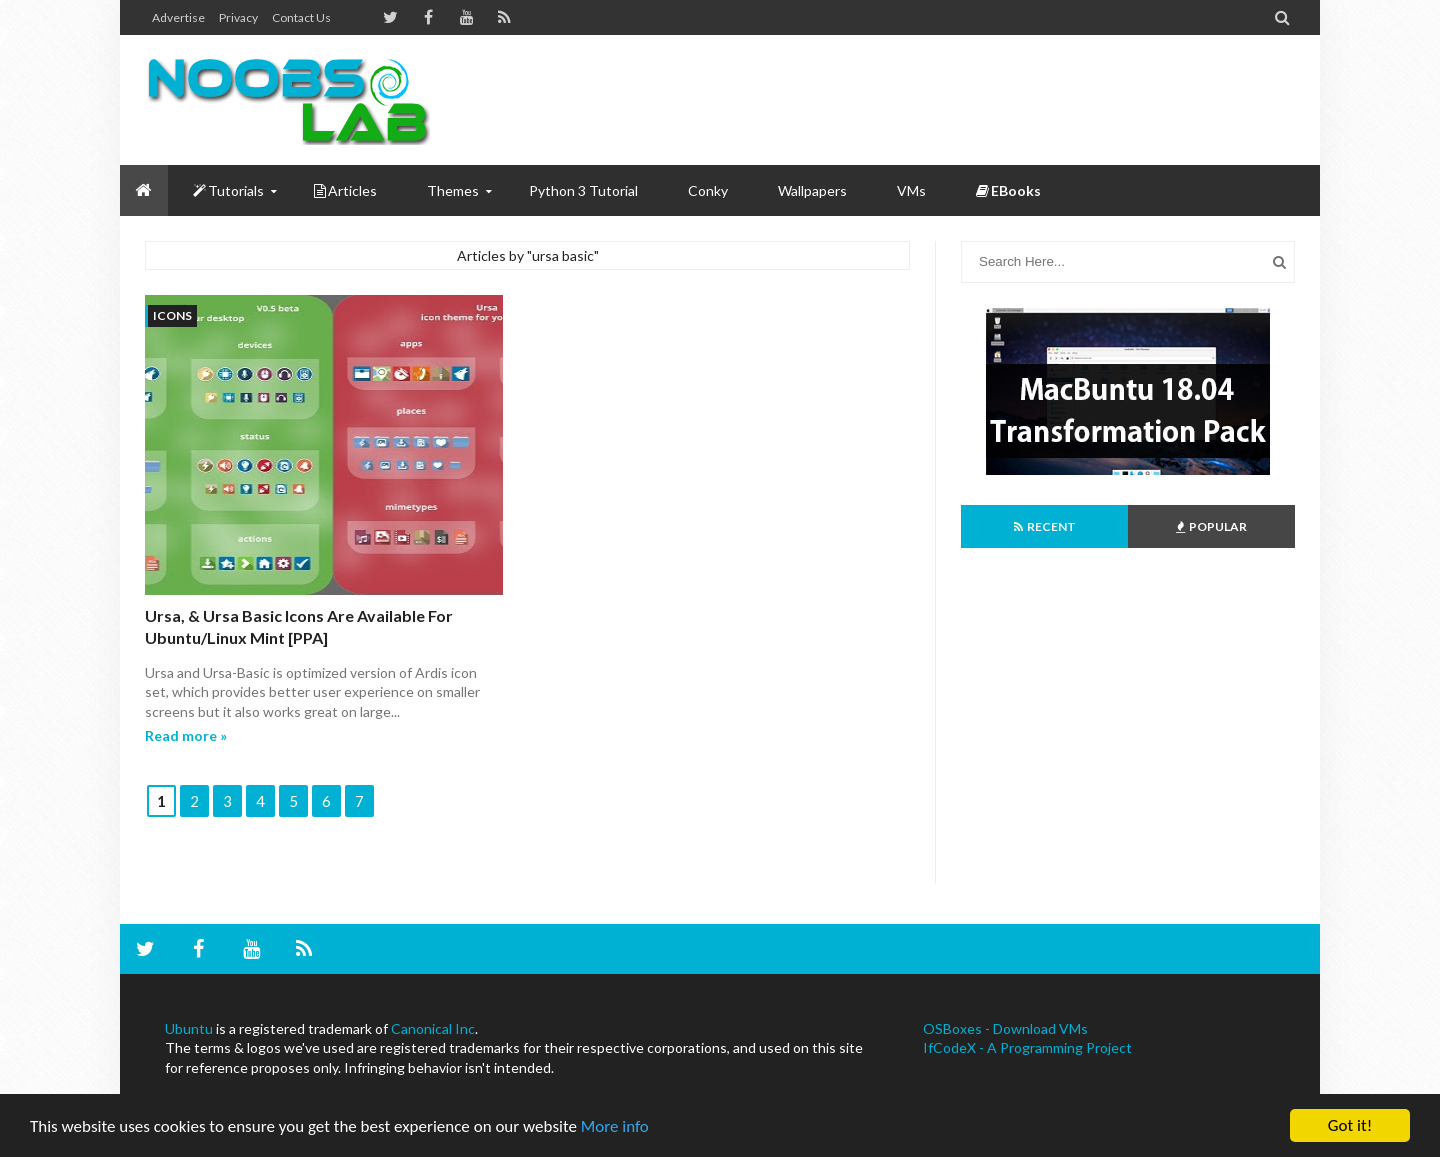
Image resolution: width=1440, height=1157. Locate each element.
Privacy (238, 17)
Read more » (186, 735)
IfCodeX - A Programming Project (1027, 1047)
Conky (708, 190)
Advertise (178, 17)
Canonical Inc (433, 1028)
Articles (345, 190)
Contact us (301, 17)
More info (615, 1127)
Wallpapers (812, 190)
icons (172, 315)
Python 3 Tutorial (583, 190)
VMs (911, 190)
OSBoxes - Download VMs (1005, 1028)
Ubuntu (189, 1028)
